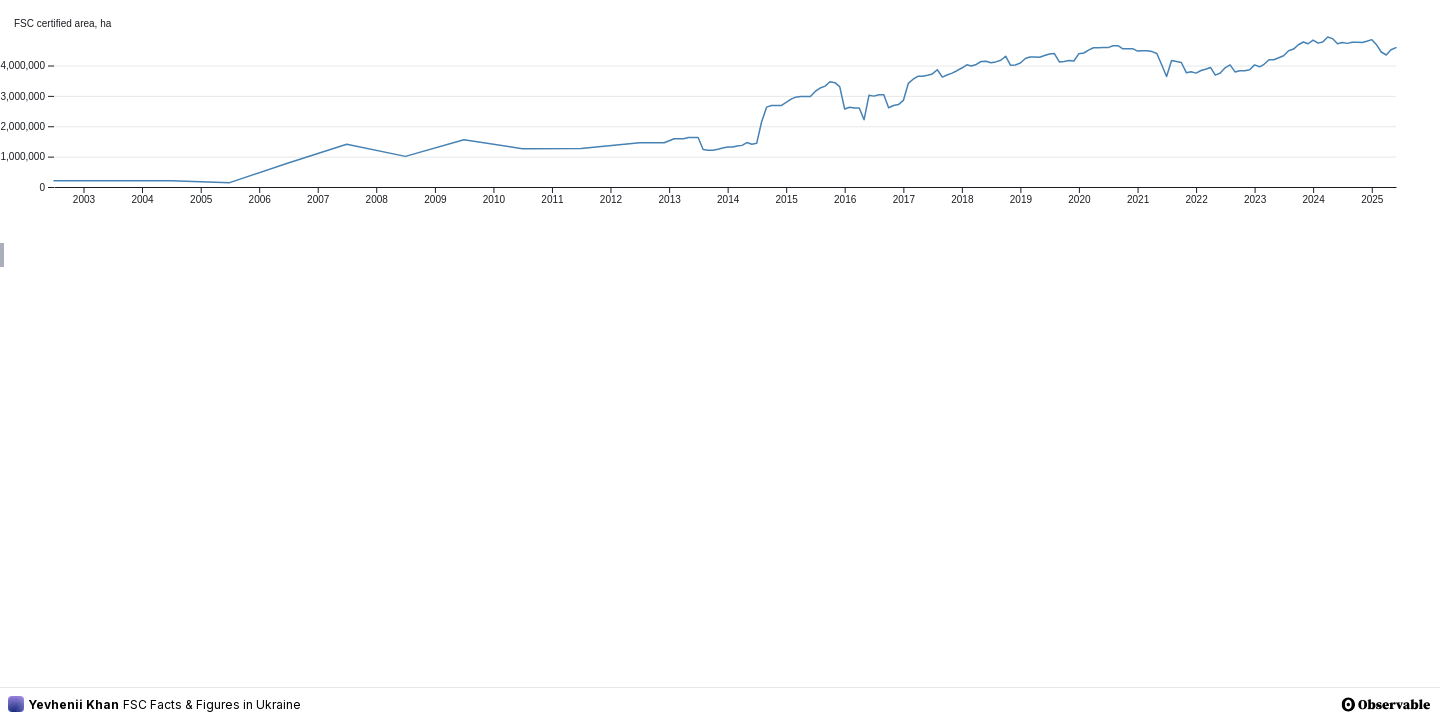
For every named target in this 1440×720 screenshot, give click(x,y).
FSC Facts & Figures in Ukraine (212, 704)
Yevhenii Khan (63, 704)
